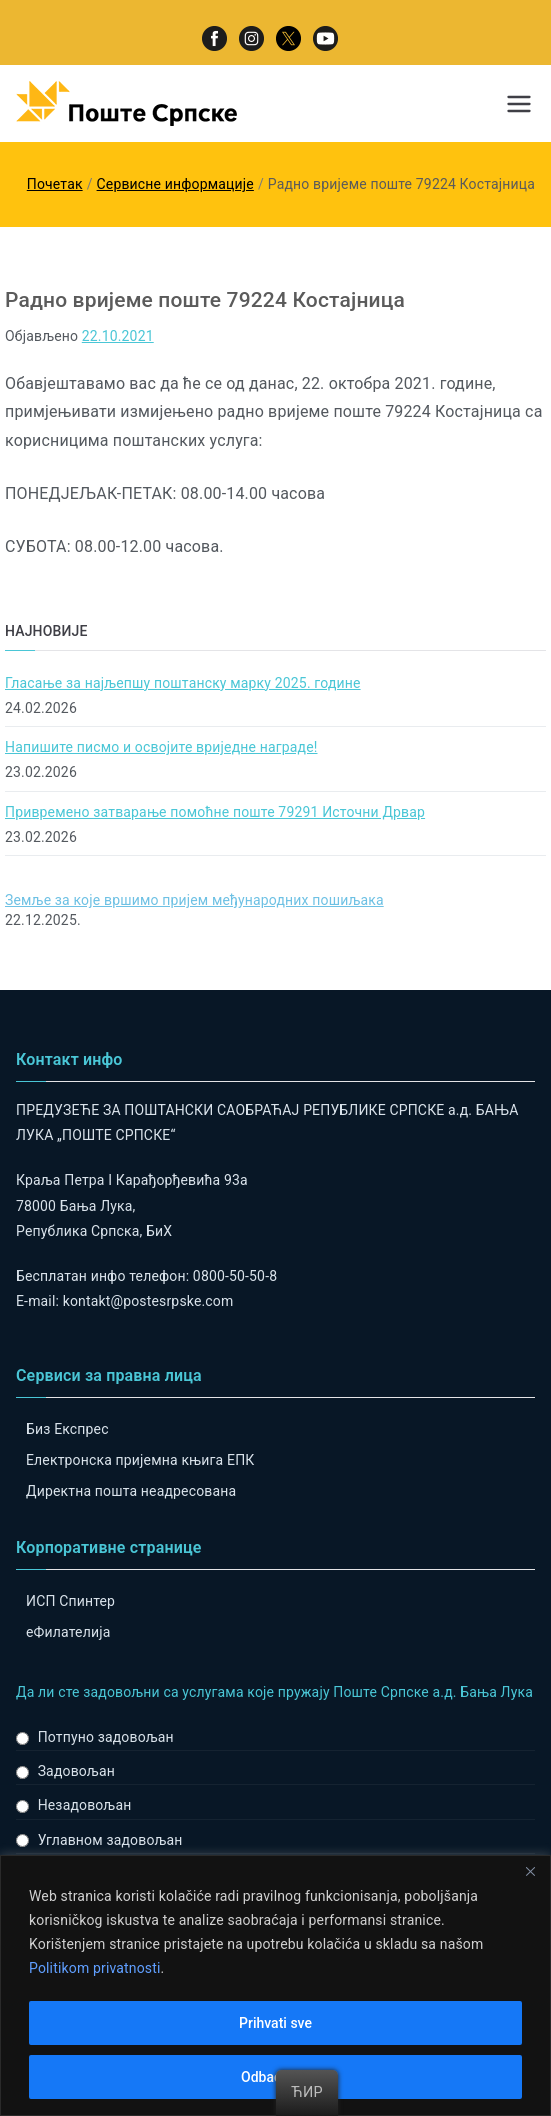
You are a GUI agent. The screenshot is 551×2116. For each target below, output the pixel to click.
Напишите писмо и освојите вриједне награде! (161, 747)
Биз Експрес (67, 1429)
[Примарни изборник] (519, 104)
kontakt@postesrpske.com (148, 1301)
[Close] (530, 1872)
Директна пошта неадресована (131, 1491)
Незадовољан (85, 1805)
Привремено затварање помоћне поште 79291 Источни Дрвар (215, 812)
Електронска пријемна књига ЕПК (140, 1460)
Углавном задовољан (110, 1840)
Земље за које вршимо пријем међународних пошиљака (194, 900)
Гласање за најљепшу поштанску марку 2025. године (183, 683)
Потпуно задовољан (106, 1737)
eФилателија (68, 1632)
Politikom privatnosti (95, 1969)
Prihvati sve (275, 2023)
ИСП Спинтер (70, 1601)
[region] (275, 1985)
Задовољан (76, 1771)
